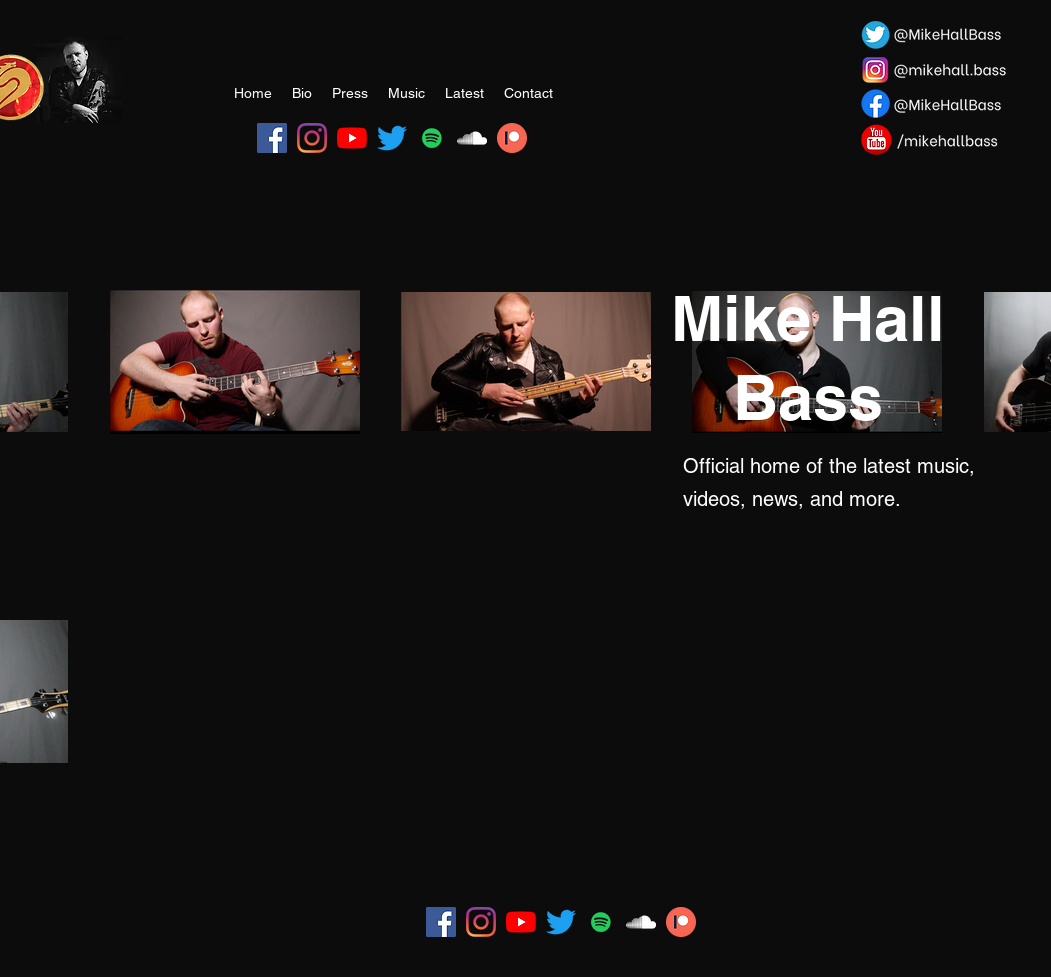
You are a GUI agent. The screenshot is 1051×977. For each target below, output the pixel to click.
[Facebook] (272, 138)
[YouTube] (352, 138)
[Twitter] (392, 138)
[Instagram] (312, 138)
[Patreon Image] (512, 138)
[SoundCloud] (472, 138)
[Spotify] (432, 138)
